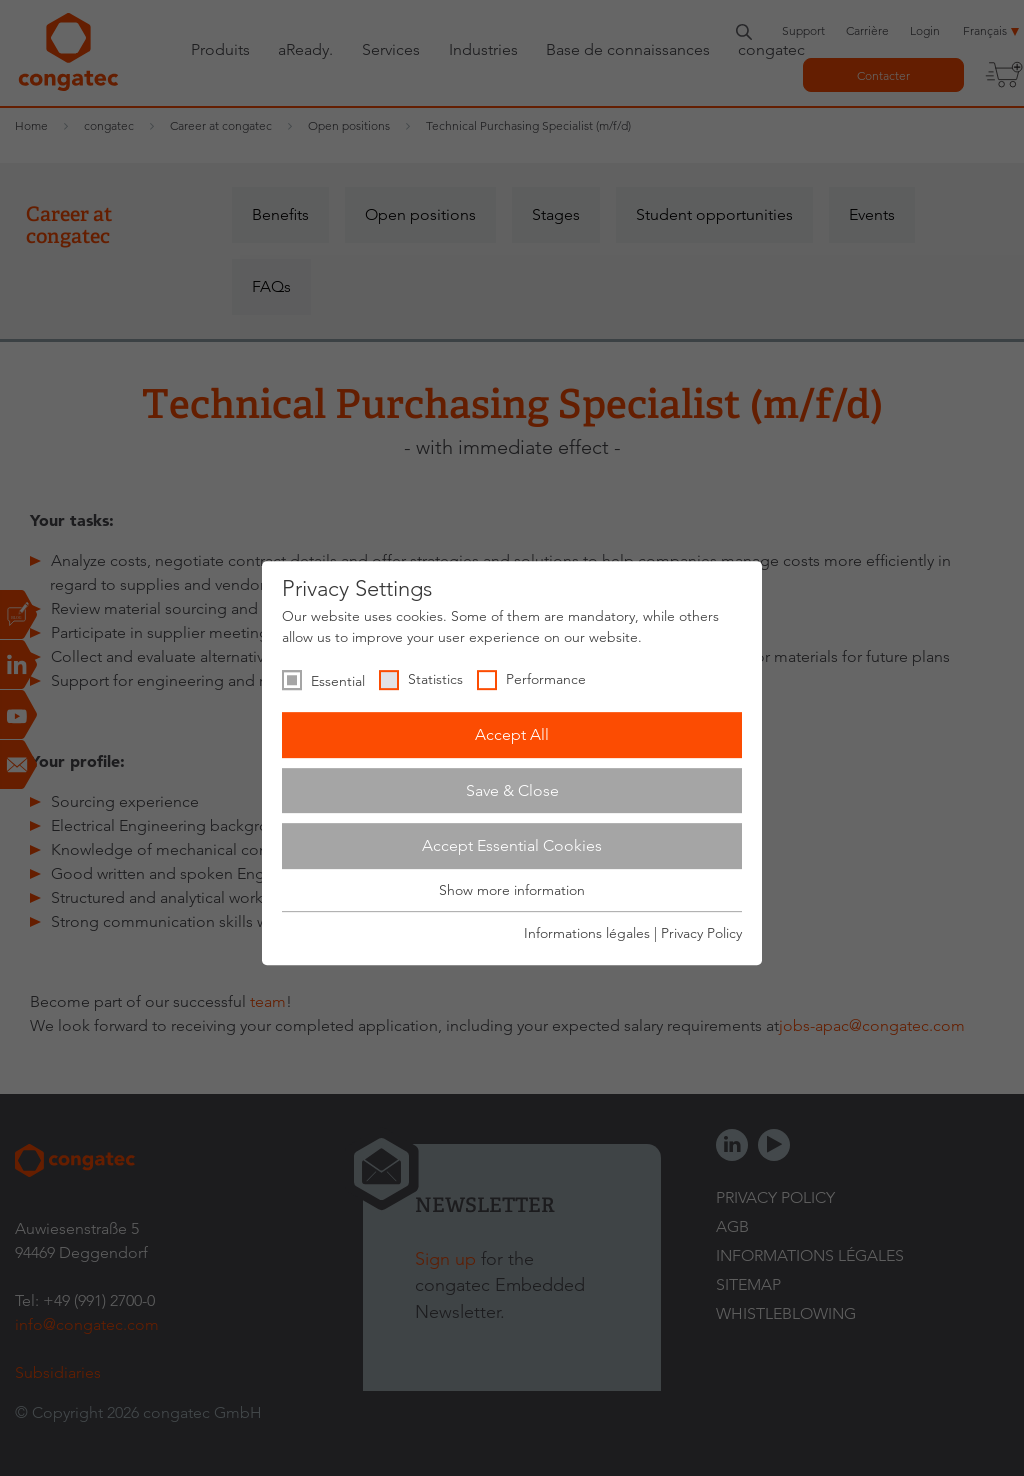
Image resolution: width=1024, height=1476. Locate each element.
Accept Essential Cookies (512, 845)
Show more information (512, 890)
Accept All (512, 734)
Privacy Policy (701, 933)
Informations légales (587, 933)
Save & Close (512, 790)
